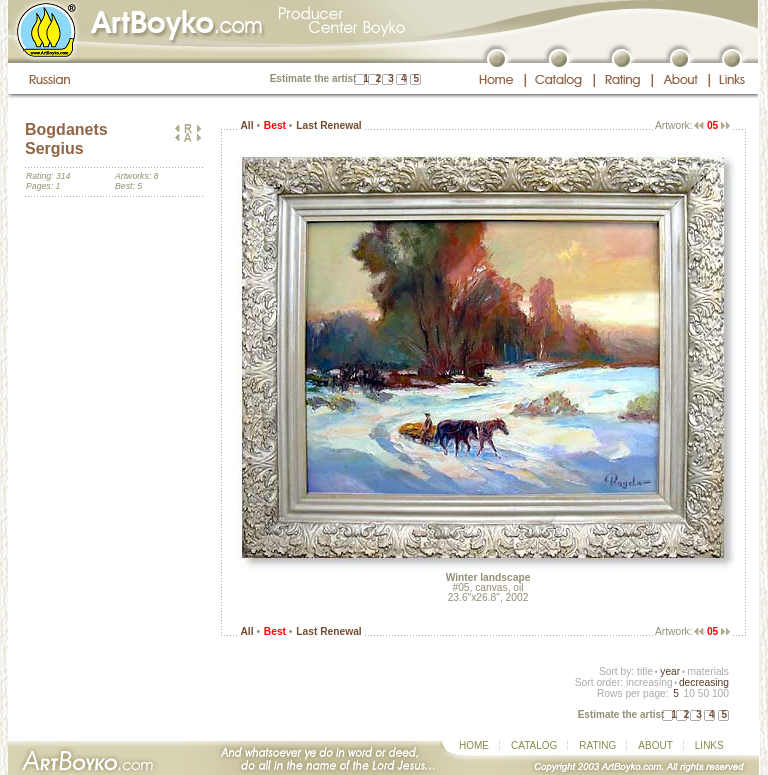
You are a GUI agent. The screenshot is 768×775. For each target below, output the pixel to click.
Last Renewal (328, 125)
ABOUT (655, 745)
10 (688, 693)
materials (708, 671)
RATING (597, 745)
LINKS (709, 745)
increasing (649, 682)
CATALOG (534, 745)
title (645, 671)
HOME (474, 745)
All (246, 125)
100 (720, 693)
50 (703, 693)
